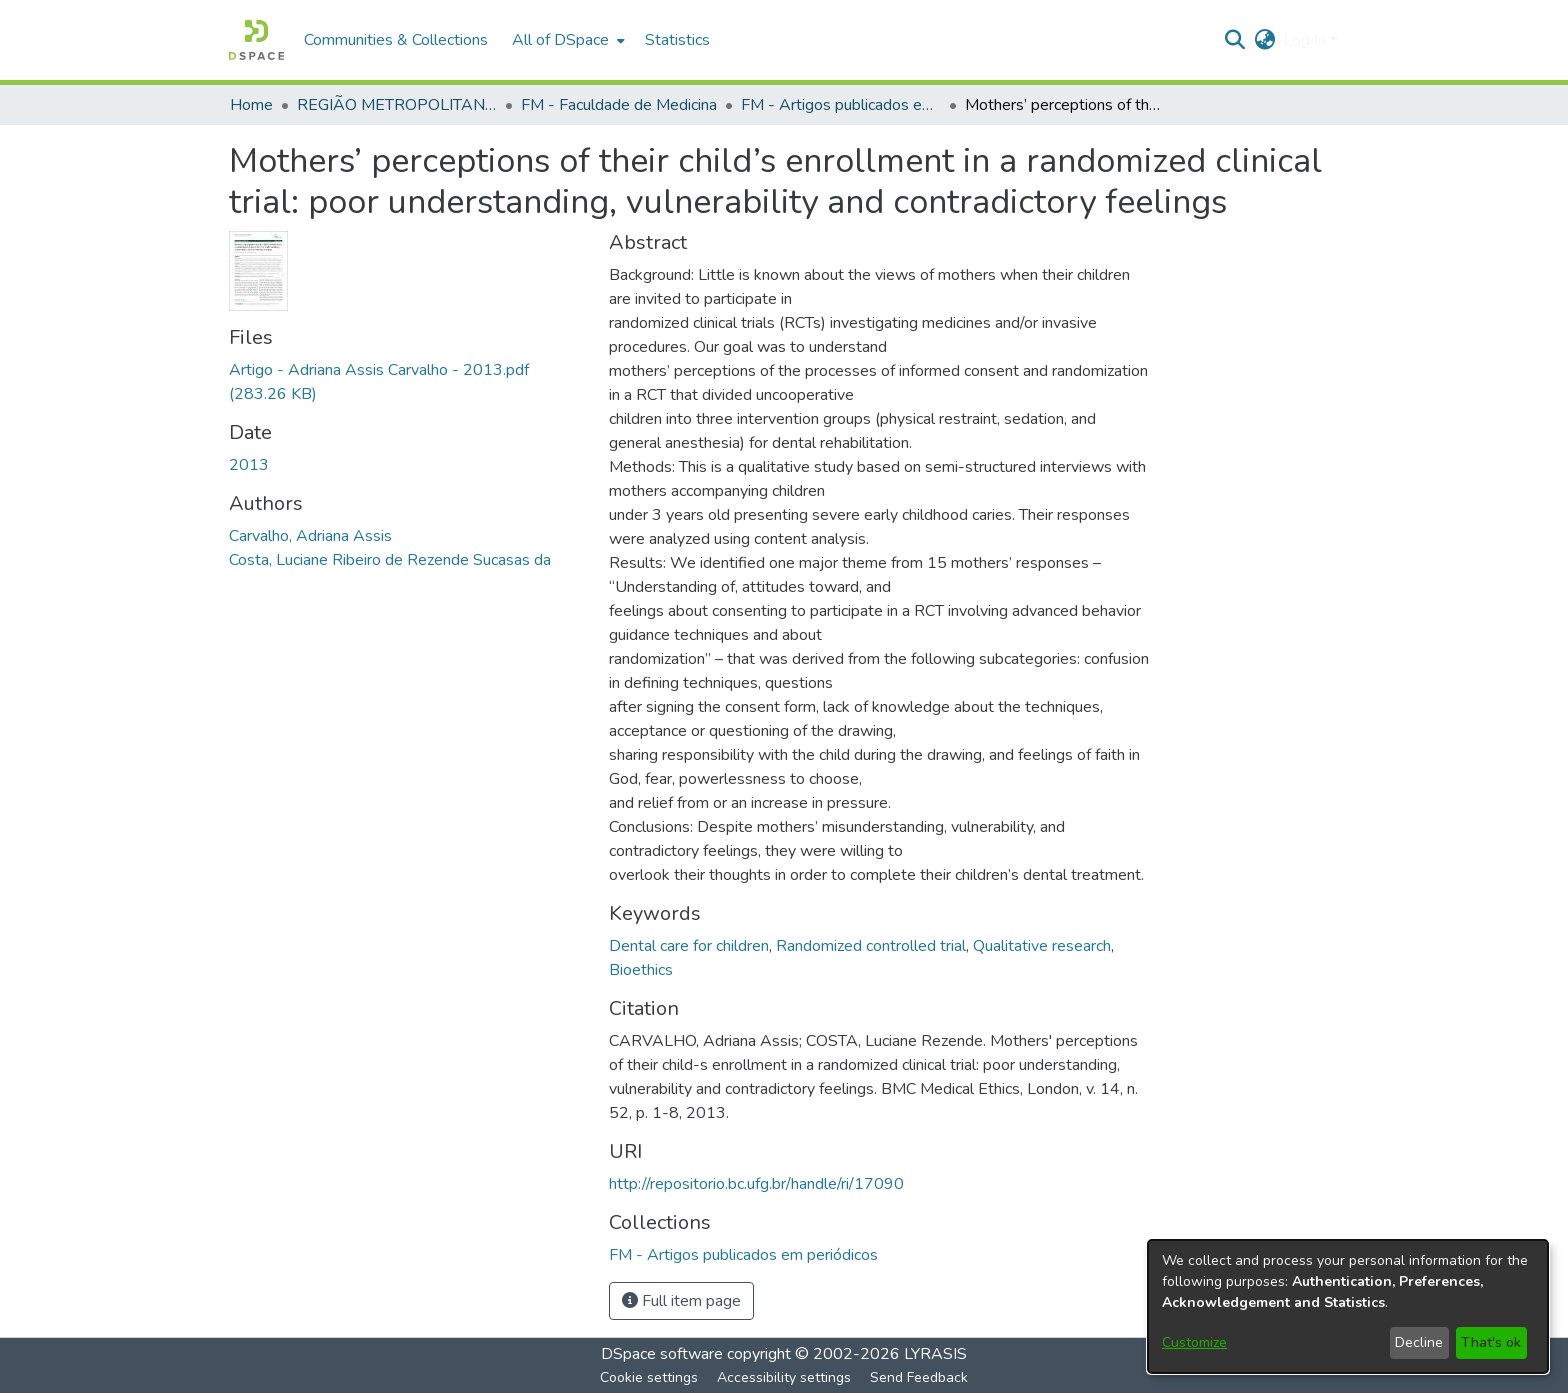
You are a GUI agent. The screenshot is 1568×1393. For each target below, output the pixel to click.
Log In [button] (1306, 40)
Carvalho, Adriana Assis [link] (310, 536)
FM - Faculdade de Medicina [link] (619, 105)
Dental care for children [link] (689, 946)
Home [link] (251, 105)
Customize (1194, 1342)
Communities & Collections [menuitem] (396, 40)
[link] (743, 1255)
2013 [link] (249, 465)
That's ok (1491, 1342)
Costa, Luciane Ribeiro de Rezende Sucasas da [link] (390, 560)
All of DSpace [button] (560, 40)
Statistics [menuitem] (677, 40)
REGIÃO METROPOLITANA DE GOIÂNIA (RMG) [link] (397, 105)
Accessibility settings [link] (784, 1377)
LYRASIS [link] (935, 1354)
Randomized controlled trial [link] (871, 946)
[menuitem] (566, 40)
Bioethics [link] (641, 970)
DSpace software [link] (662, 1354)
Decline (1419, 1342)
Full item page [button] (681, 1301)
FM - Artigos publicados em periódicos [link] (841, 105)
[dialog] (1348, 1306)
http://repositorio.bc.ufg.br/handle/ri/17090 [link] (756, 1184)
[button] (256, 40)
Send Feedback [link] (919, 1377)
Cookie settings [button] (649, 1377)
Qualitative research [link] (1042, 946)
